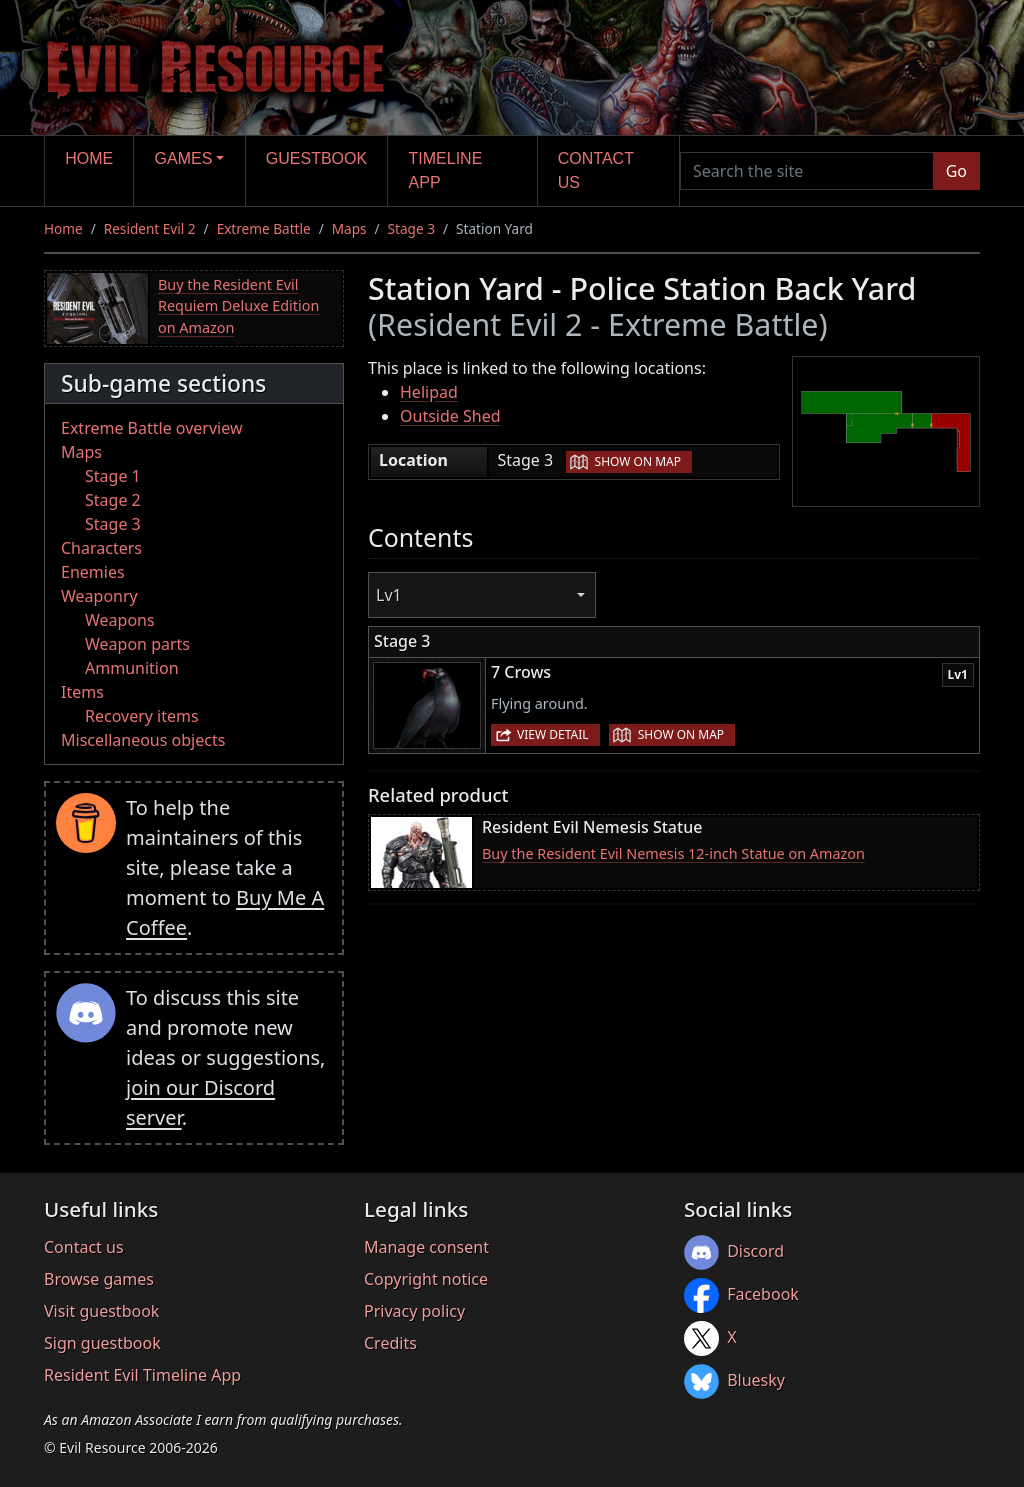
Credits (390, 1343)
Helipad (429, 392)
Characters (101, 548)
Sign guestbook (102, 1343)
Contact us (596, 170)
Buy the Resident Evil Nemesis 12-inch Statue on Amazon (673, 853)
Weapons (120, 620)
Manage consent (426, 1247)
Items (82, 692)
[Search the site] (807, 171)
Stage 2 (113, 500)
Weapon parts (137, 644)
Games (184, 158)
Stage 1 (113, 476)
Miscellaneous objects (143, 740)
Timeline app (446, 170)
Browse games (99, 1279)
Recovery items (142, 716)
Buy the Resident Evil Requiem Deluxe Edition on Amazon (238, 306)
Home (89, 158)
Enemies (93, 572)
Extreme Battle (264, 228)
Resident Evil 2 (150, 228)
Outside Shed (450, 416)
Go (956, 171)
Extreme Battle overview (152, 428)
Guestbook (316, 158)
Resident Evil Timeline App (142, 1375)
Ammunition (132, 668)
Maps (349, 228)
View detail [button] (553, 734)
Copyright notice (426, 1279)
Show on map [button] (638, 461)
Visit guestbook (101, 1311)
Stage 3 (411, 228)
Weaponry (99, 596)
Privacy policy (414, 1311)
